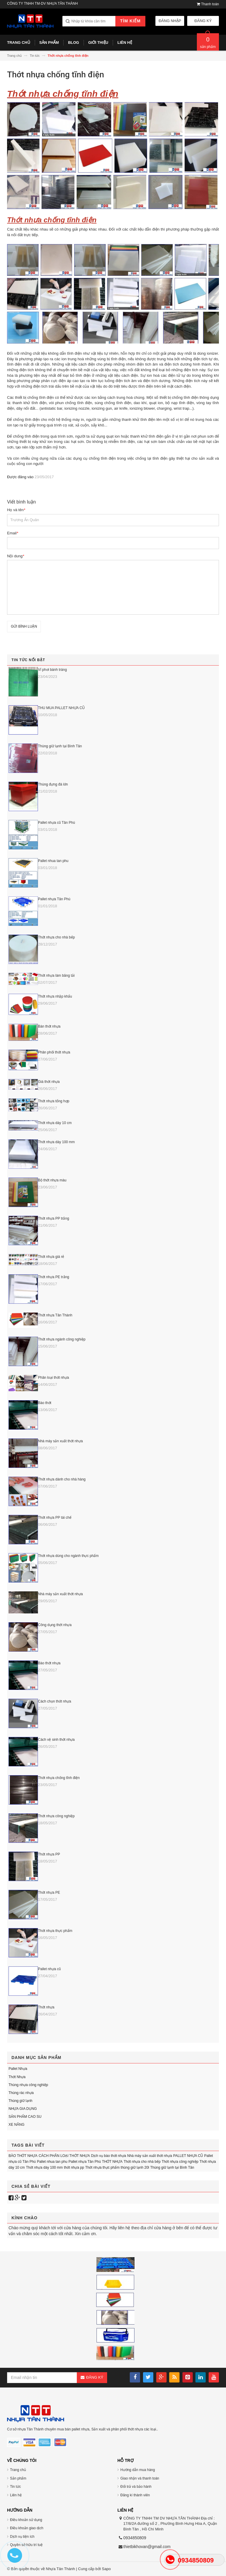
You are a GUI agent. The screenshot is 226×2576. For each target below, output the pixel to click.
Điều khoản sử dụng (26, 2520)
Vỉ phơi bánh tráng (52, 670)
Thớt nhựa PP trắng (53, 1218)
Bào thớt (44, 1403)
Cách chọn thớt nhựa (54, 1701)
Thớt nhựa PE (49, 1892)
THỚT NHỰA (112, 2162)
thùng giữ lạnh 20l (135, 2167)
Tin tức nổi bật (28, 660)
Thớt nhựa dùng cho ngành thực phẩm (68, 1556)
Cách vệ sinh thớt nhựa (56, 1740)
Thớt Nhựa (17, 2077)
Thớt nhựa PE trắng (53, 1277)
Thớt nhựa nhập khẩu (55, 996)
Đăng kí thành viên (135, 2495)
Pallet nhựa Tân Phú (54, 899)
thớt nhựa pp (74, 2167)
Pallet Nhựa (18, 2069)
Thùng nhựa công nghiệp (28, 2085)
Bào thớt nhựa (49, 1663)
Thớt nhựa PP (49, 1854)
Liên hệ (16, 2495)
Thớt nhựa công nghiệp (56, 1816)
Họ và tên (16, 510)
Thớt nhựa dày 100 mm (56, 1142)
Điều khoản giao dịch (26, 2528)
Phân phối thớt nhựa (54, 1052)
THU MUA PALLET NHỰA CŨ (61, 708)
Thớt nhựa (46, 2007)
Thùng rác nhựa (21, 2093)
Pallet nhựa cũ (49, 1969)
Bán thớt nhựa (49, 1026)
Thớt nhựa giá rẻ (51, 1257)
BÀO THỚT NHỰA (23, 2156)
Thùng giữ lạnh (20, 2101)
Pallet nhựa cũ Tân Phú (56, 823)
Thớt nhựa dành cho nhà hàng (62, 1479)
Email (12, 533)
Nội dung (15, 556)
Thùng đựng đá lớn (53, 784)
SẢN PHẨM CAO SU (25, 2117)
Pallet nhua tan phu (53, 861)
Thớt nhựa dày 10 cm (55, 1123)
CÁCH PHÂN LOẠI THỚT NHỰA (64, 2156)
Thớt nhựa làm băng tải (56, 975)
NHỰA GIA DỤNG (23, 2109)
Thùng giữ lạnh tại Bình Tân (60, 746)
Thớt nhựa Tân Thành (55, 1315)
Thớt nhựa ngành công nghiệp (61, 1339)
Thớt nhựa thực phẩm (55, 1931)
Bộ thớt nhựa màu (52, 1180)
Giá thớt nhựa (49, 1082)
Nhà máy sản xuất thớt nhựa (60, 1441)
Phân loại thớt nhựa (53, 1377)
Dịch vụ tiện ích (22, 2537)
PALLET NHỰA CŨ (188, 2156)
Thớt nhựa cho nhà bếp (56, 937)
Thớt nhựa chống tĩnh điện (59, 1778)
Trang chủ (18, 2470)
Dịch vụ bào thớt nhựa (108, 2156)
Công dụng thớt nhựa (55, 1625)
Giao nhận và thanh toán (139, 2478)
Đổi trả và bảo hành (136, 2487)
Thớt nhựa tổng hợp (53, 1101)
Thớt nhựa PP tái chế (55, 1517)
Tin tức (15, 2487)
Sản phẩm (18, 2478)
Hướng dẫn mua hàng (137, 2470)
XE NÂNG (16, 2125)
